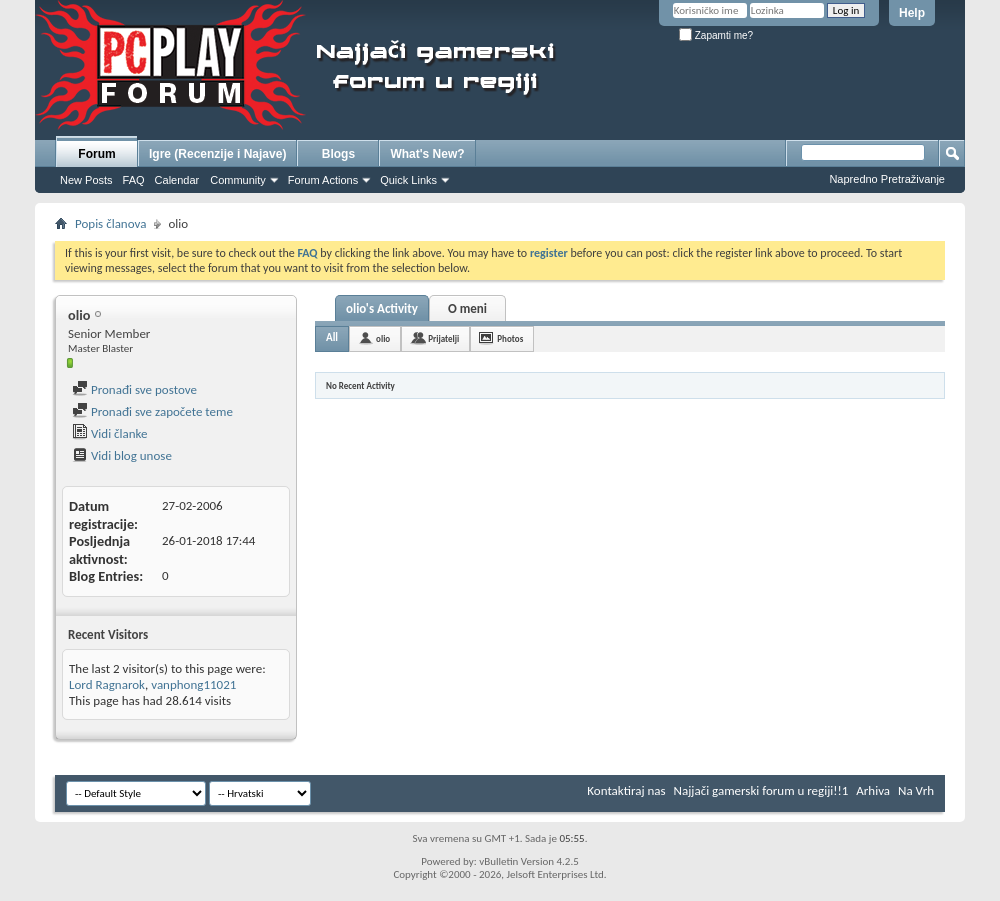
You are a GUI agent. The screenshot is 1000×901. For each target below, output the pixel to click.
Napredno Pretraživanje (887, 179)
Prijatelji (443, 338)
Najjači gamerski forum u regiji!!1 (761, 790)
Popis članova (110, 223)
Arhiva (873, 790)
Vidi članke (110, 433)
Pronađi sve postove (134, 389)
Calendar (177, 180)
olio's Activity (382, 308)
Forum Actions (323, 180)
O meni (467, 308)
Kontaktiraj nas (626, 790)
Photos (510, 338)
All (332, 337)
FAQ (134, 180)
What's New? (427, 154)
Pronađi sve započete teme (152, 411)
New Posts (86, 180)
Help (912, 13)
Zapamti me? (716, 35)
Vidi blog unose (122, 455)
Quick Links (408, 180)
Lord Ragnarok (107, 684)
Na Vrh (916, 790)
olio (383, 338)
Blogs (338, 154)
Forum (96, 154)
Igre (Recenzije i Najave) (217, 154)
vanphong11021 (193, 684)
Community (238, 180)
